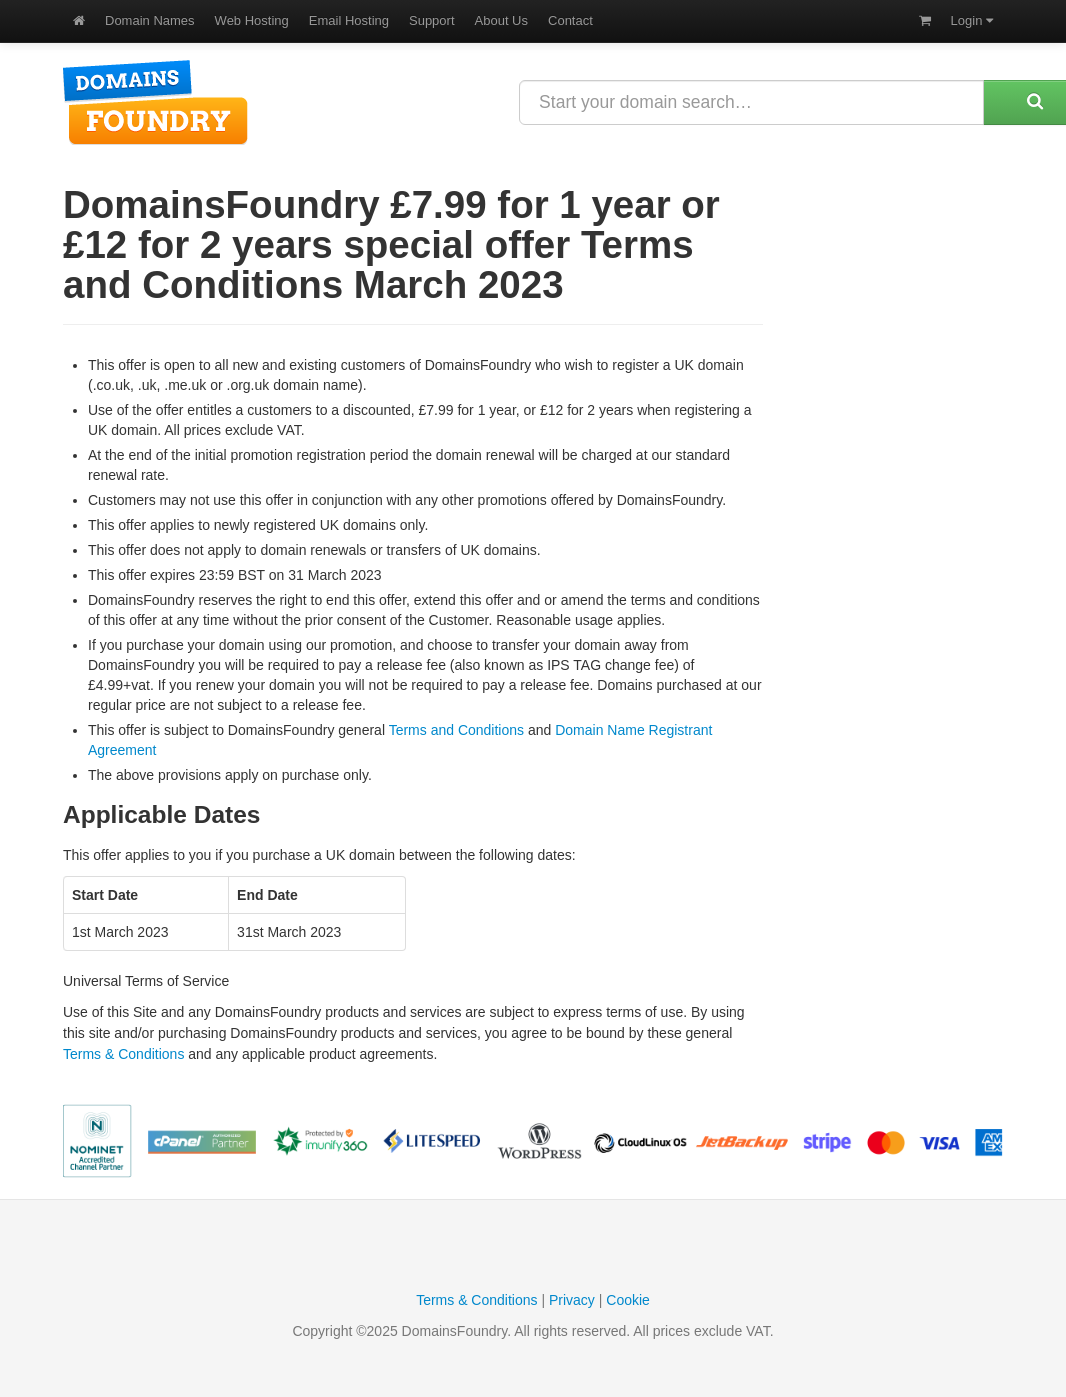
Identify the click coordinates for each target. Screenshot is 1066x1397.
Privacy (572, 1300)
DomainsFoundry (155, 102)
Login (972, 20)
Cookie (628, 1300)
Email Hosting (349, 20)
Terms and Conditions (456, 730)
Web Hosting (252, 20)
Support (432, 20)
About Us (501, 20)
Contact (570, 20)
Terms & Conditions (123, 1054)
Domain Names (150, 20)
